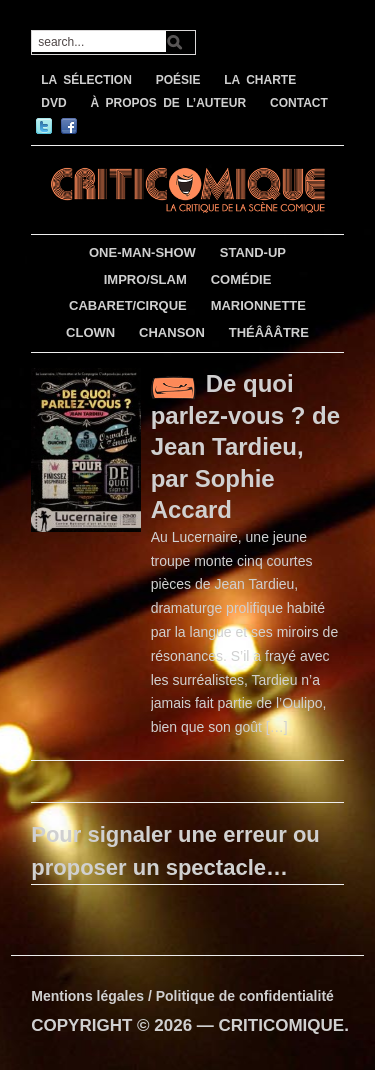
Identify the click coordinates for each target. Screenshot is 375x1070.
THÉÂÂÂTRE (269, 332)
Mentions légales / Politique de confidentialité (182, 996)
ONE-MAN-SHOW (142, 252)
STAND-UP (253, 252)
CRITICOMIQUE (282, 1025)
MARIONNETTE (258, 305)
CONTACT (299, 103)
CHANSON (172, 332)
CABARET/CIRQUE (128, 305)
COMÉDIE (241, 279)
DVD (53, 103)
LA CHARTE (260, 80)
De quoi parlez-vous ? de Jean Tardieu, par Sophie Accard (245, 446)
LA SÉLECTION (86, 80)
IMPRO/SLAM (145, 279)
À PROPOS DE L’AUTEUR (168, 103)
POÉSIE (178, 80)
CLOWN (90, 332)
